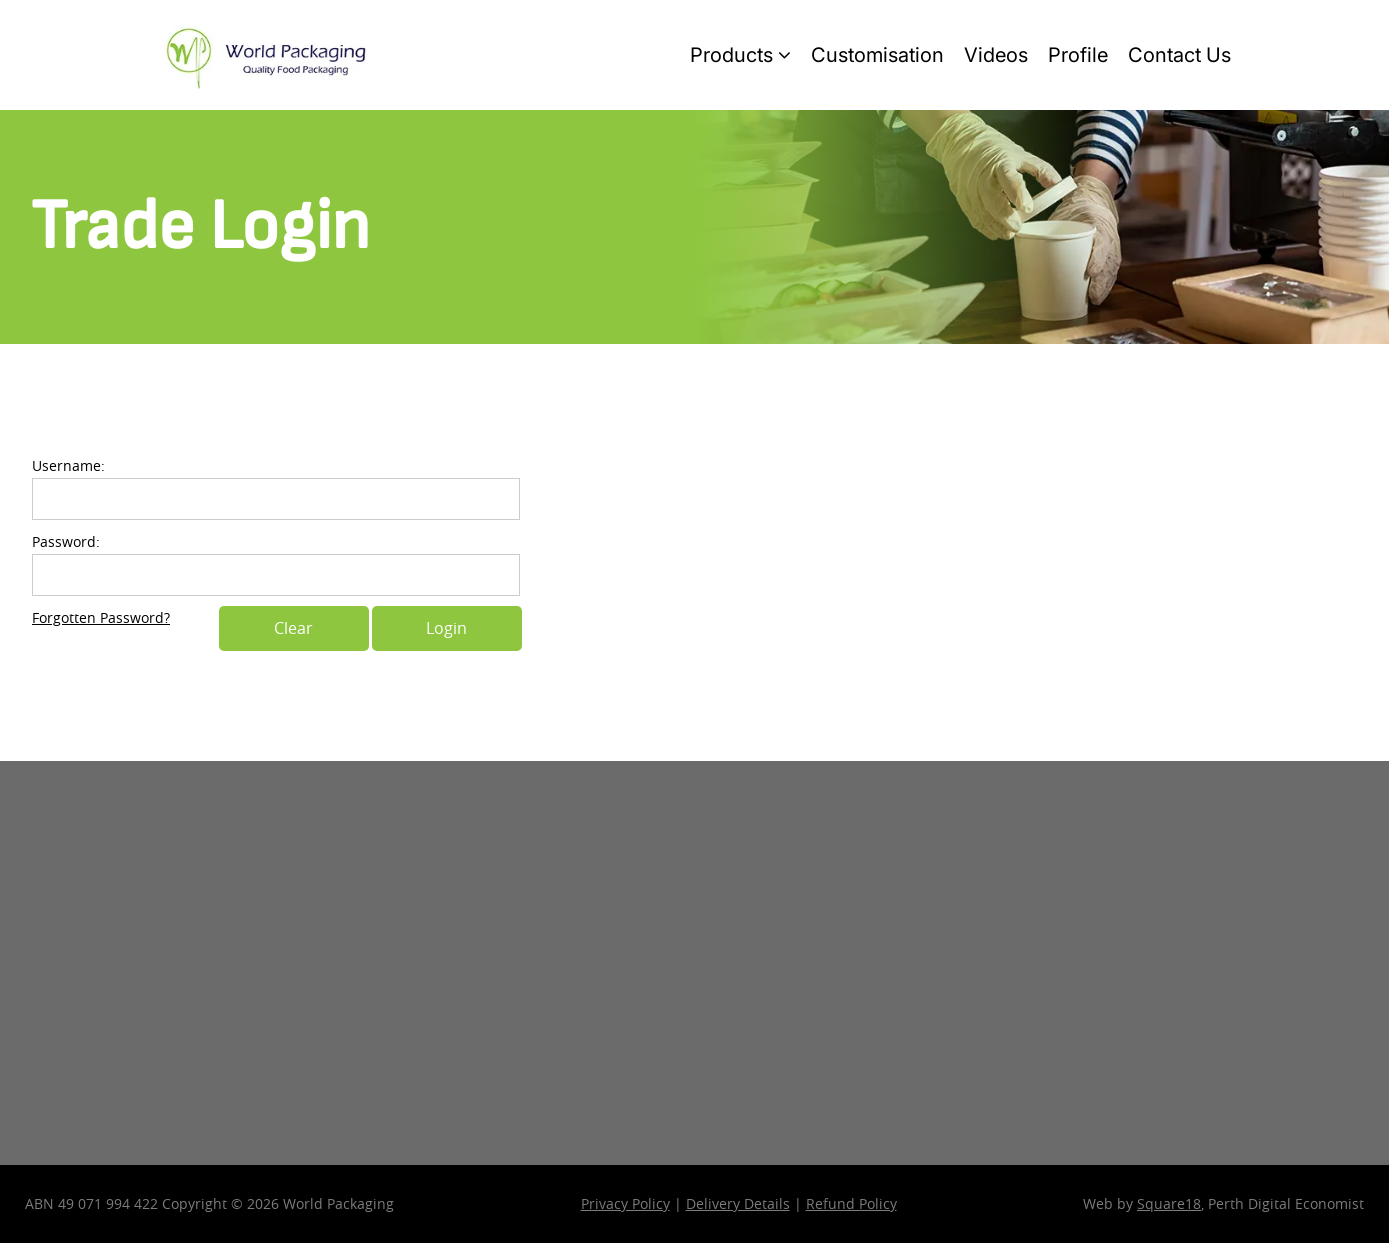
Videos (996, 55)
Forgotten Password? (101, 617)
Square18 (1169, 1203)
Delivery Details (738, 1203)
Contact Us (1179, 55)
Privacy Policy (625, 1203)
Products (740, 55)
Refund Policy (851, 1203)
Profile (1078, 55)
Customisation (877, 55)
